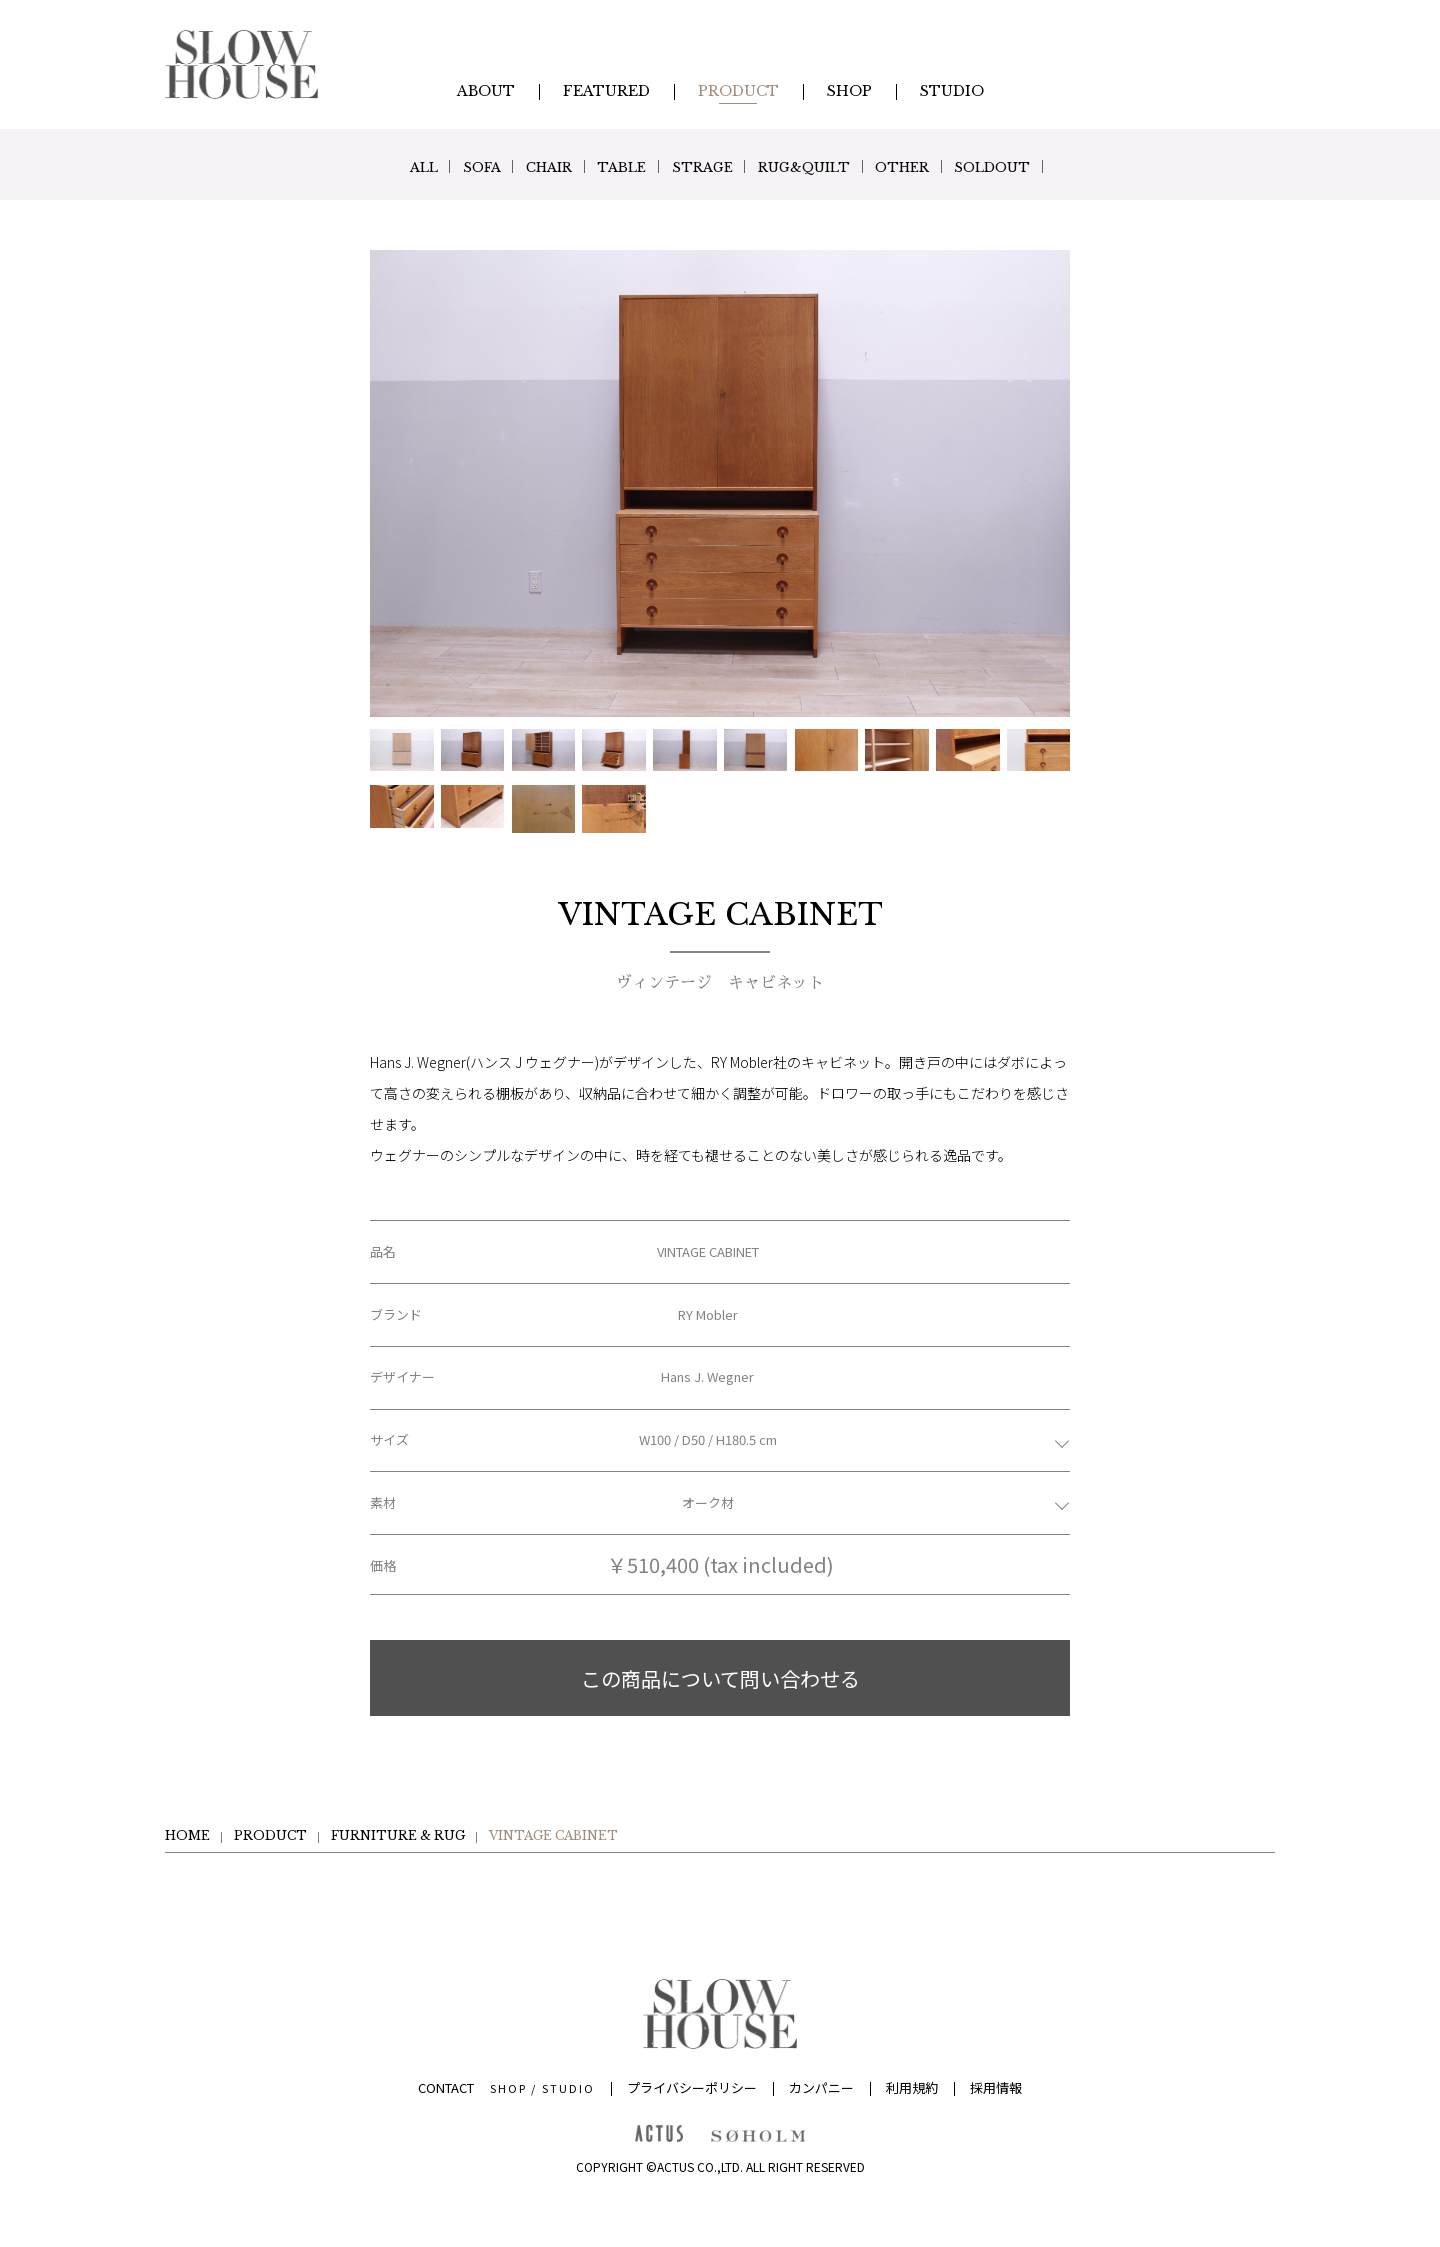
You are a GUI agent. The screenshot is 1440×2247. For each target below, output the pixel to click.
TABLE (612, 167)
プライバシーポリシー (692, 2087)
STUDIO (568, 2088)
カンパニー (821, 2087)
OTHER (938, 167)
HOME (187, 1835)
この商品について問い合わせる (720, 1678)
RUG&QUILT (824, 167)
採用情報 (996, 2087)
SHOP (508, 2088)
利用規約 (912, 2087)
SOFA (443, 167)
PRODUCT (270, 1835)
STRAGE (706, 167)
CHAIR (525, 167)
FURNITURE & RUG (398, 1835)
